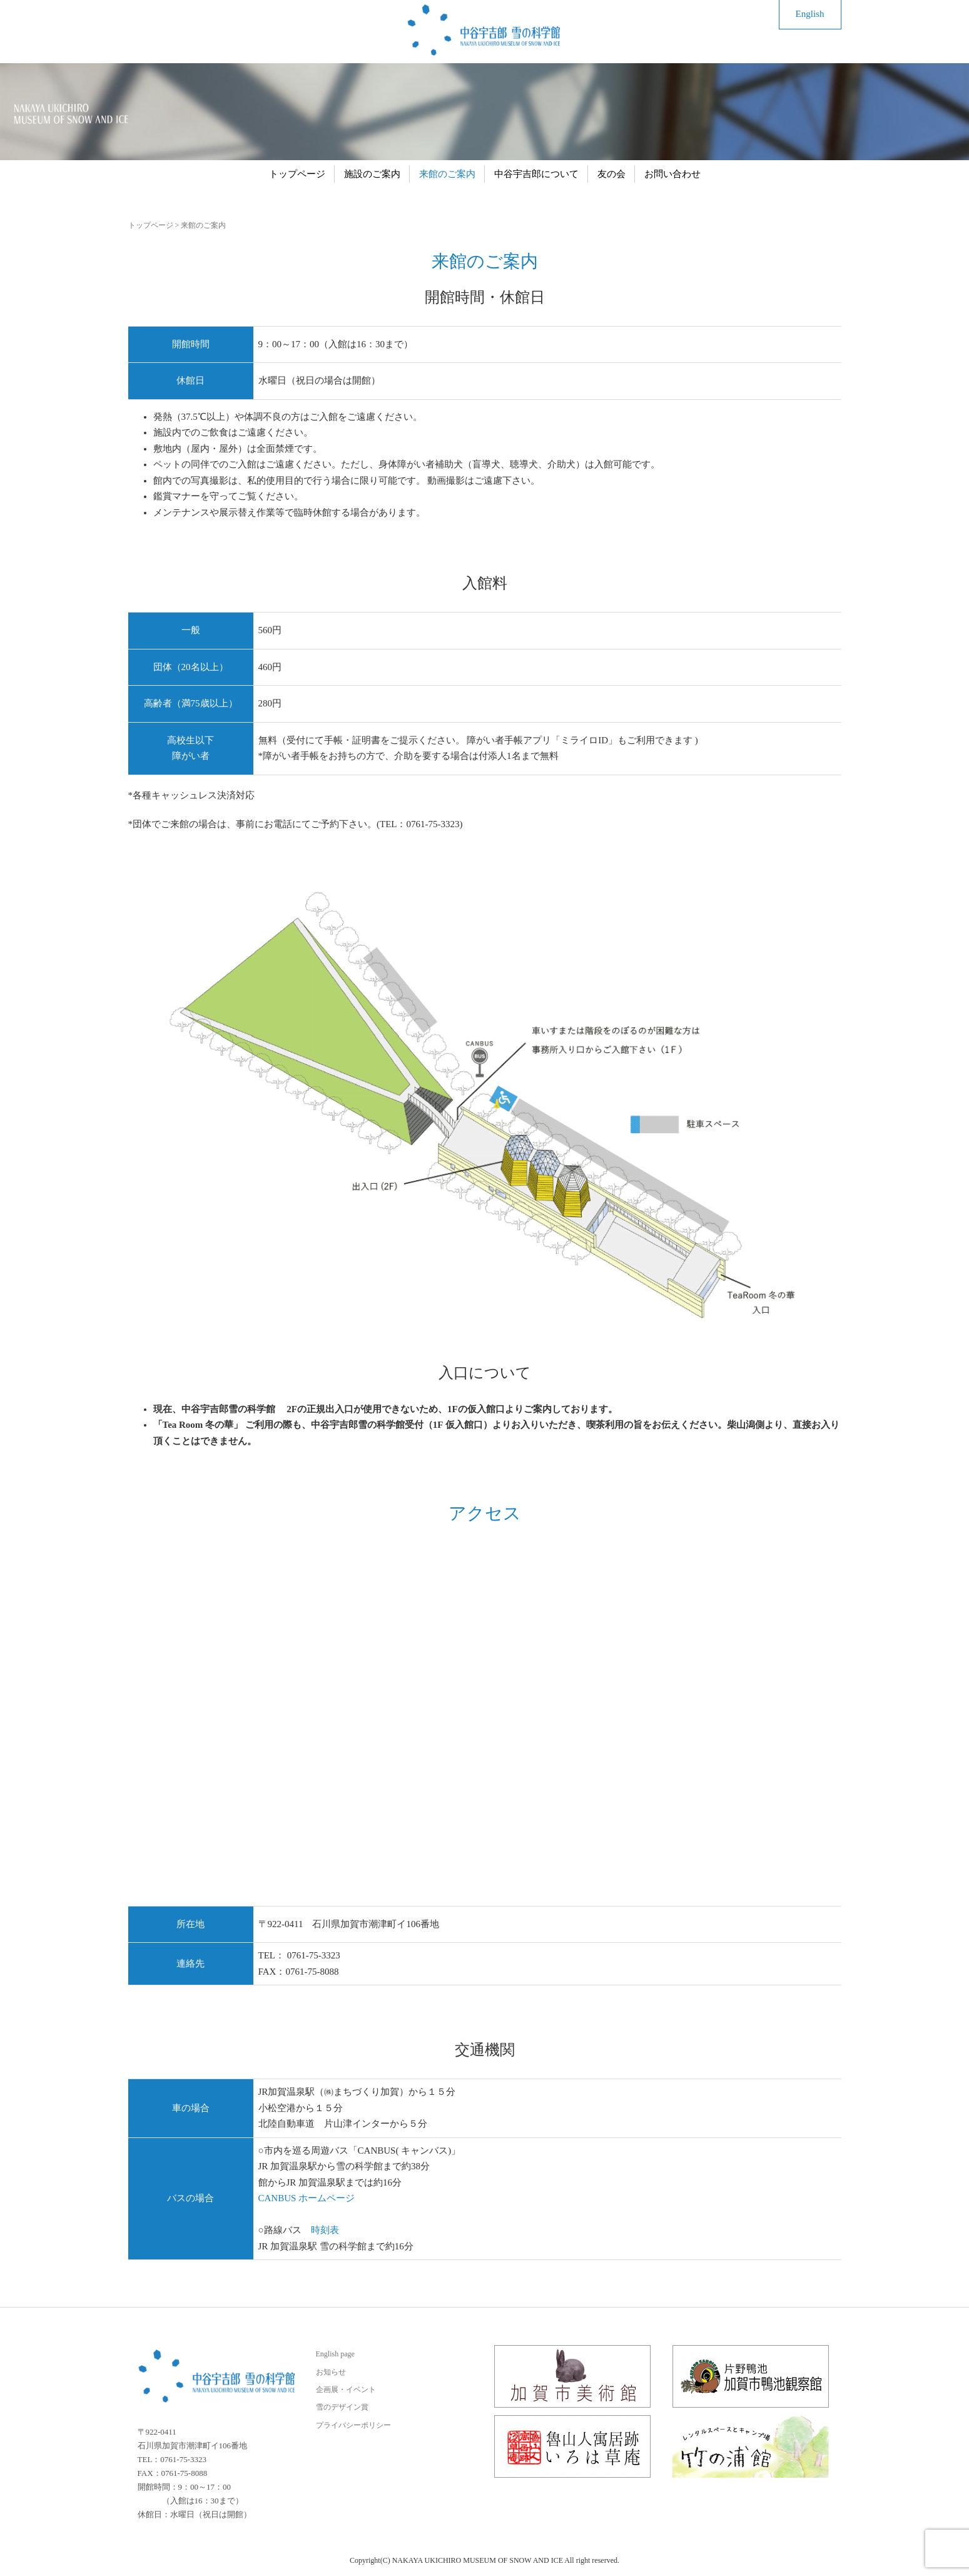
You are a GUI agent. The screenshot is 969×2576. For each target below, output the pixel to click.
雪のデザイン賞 (342, 2407)
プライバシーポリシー (353, 2425)
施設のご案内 (372, 174)
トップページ (297, 174)
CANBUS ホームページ (306, 2198)
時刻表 (325, 2230)
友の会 (611, 174)
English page (335, 2353)
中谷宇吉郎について (536, 174)
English (810, 14)
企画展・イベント (346, 2389)
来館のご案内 (447, 174)
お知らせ (331, 2372)
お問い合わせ (672, 174)
